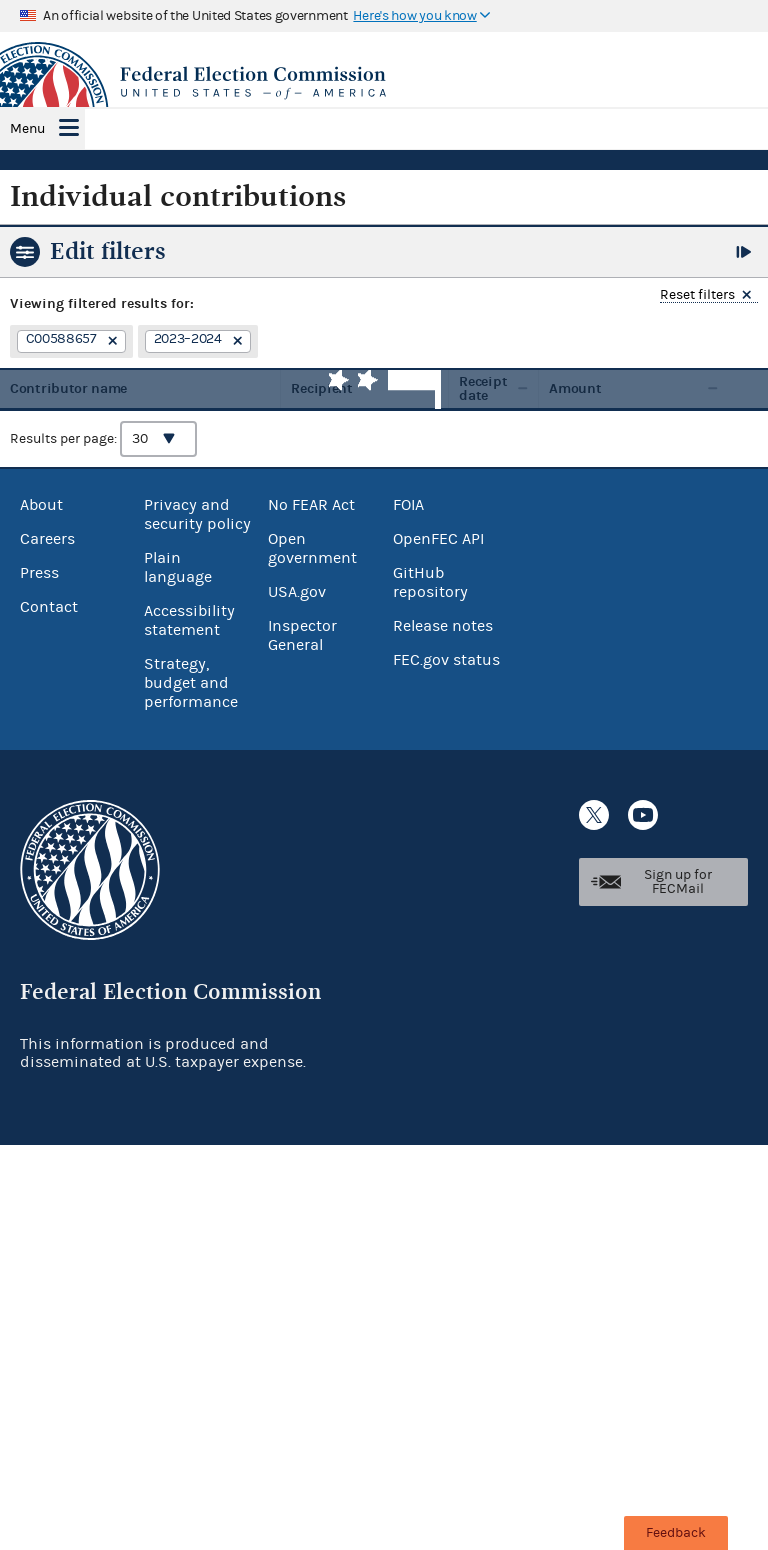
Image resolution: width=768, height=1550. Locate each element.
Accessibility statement (189, 620)
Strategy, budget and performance (191, 683)
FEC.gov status (446, 660)
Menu (27, 129)
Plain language (178, 567)
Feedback (676, 1533)
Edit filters (108, 251)
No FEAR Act (311, 505)
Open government (312, 548)
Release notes (443, 626)
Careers (47, 539)
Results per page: (103, 439)
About (41, 505)
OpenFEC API (438, 539)
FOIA (408, 505)
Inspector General (302, 635)
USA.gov (297, 592)
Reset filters (697, 295)
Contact (49, 607)
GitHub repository (430, 582)
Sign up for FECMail (678, 882)
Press (39, 573)
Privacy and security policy (197, 514)
